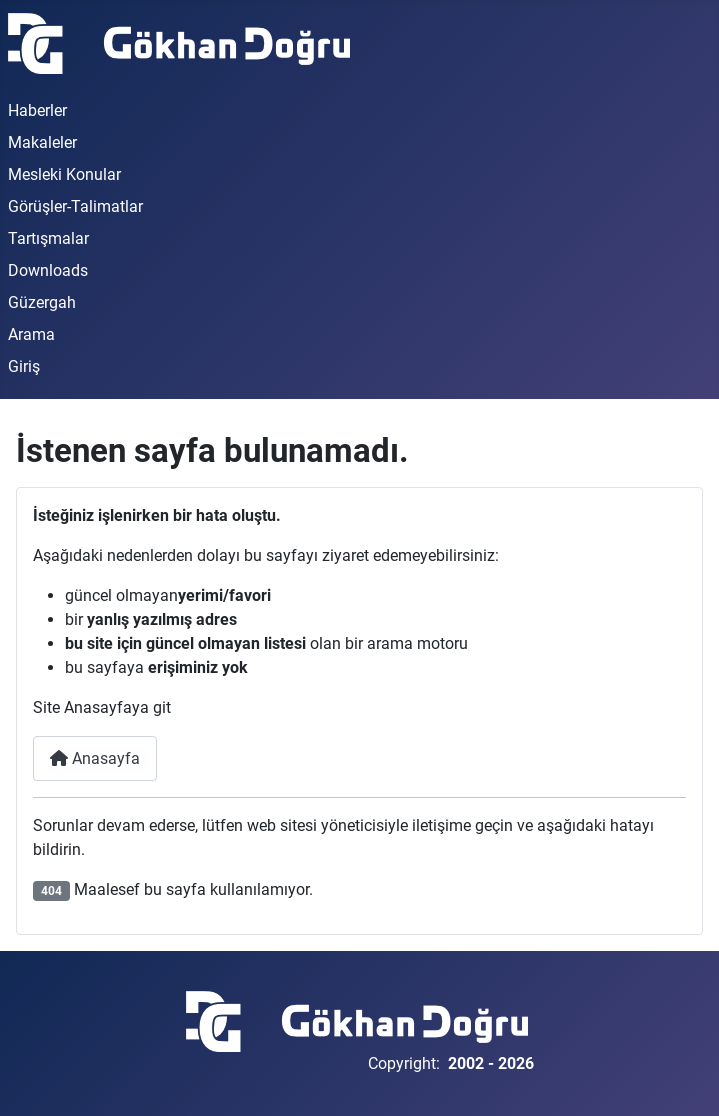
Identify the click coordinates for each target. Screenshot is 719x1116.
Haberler (37, 110)
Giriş (24, 366)
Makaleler (42, 142)
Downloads (48, 270)
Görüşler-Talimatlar (75, 206)
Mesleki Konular (64, 174)
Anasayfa (95, 758)
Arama (31, 334)
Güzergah (42, 302)
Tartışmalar (48, 238)
